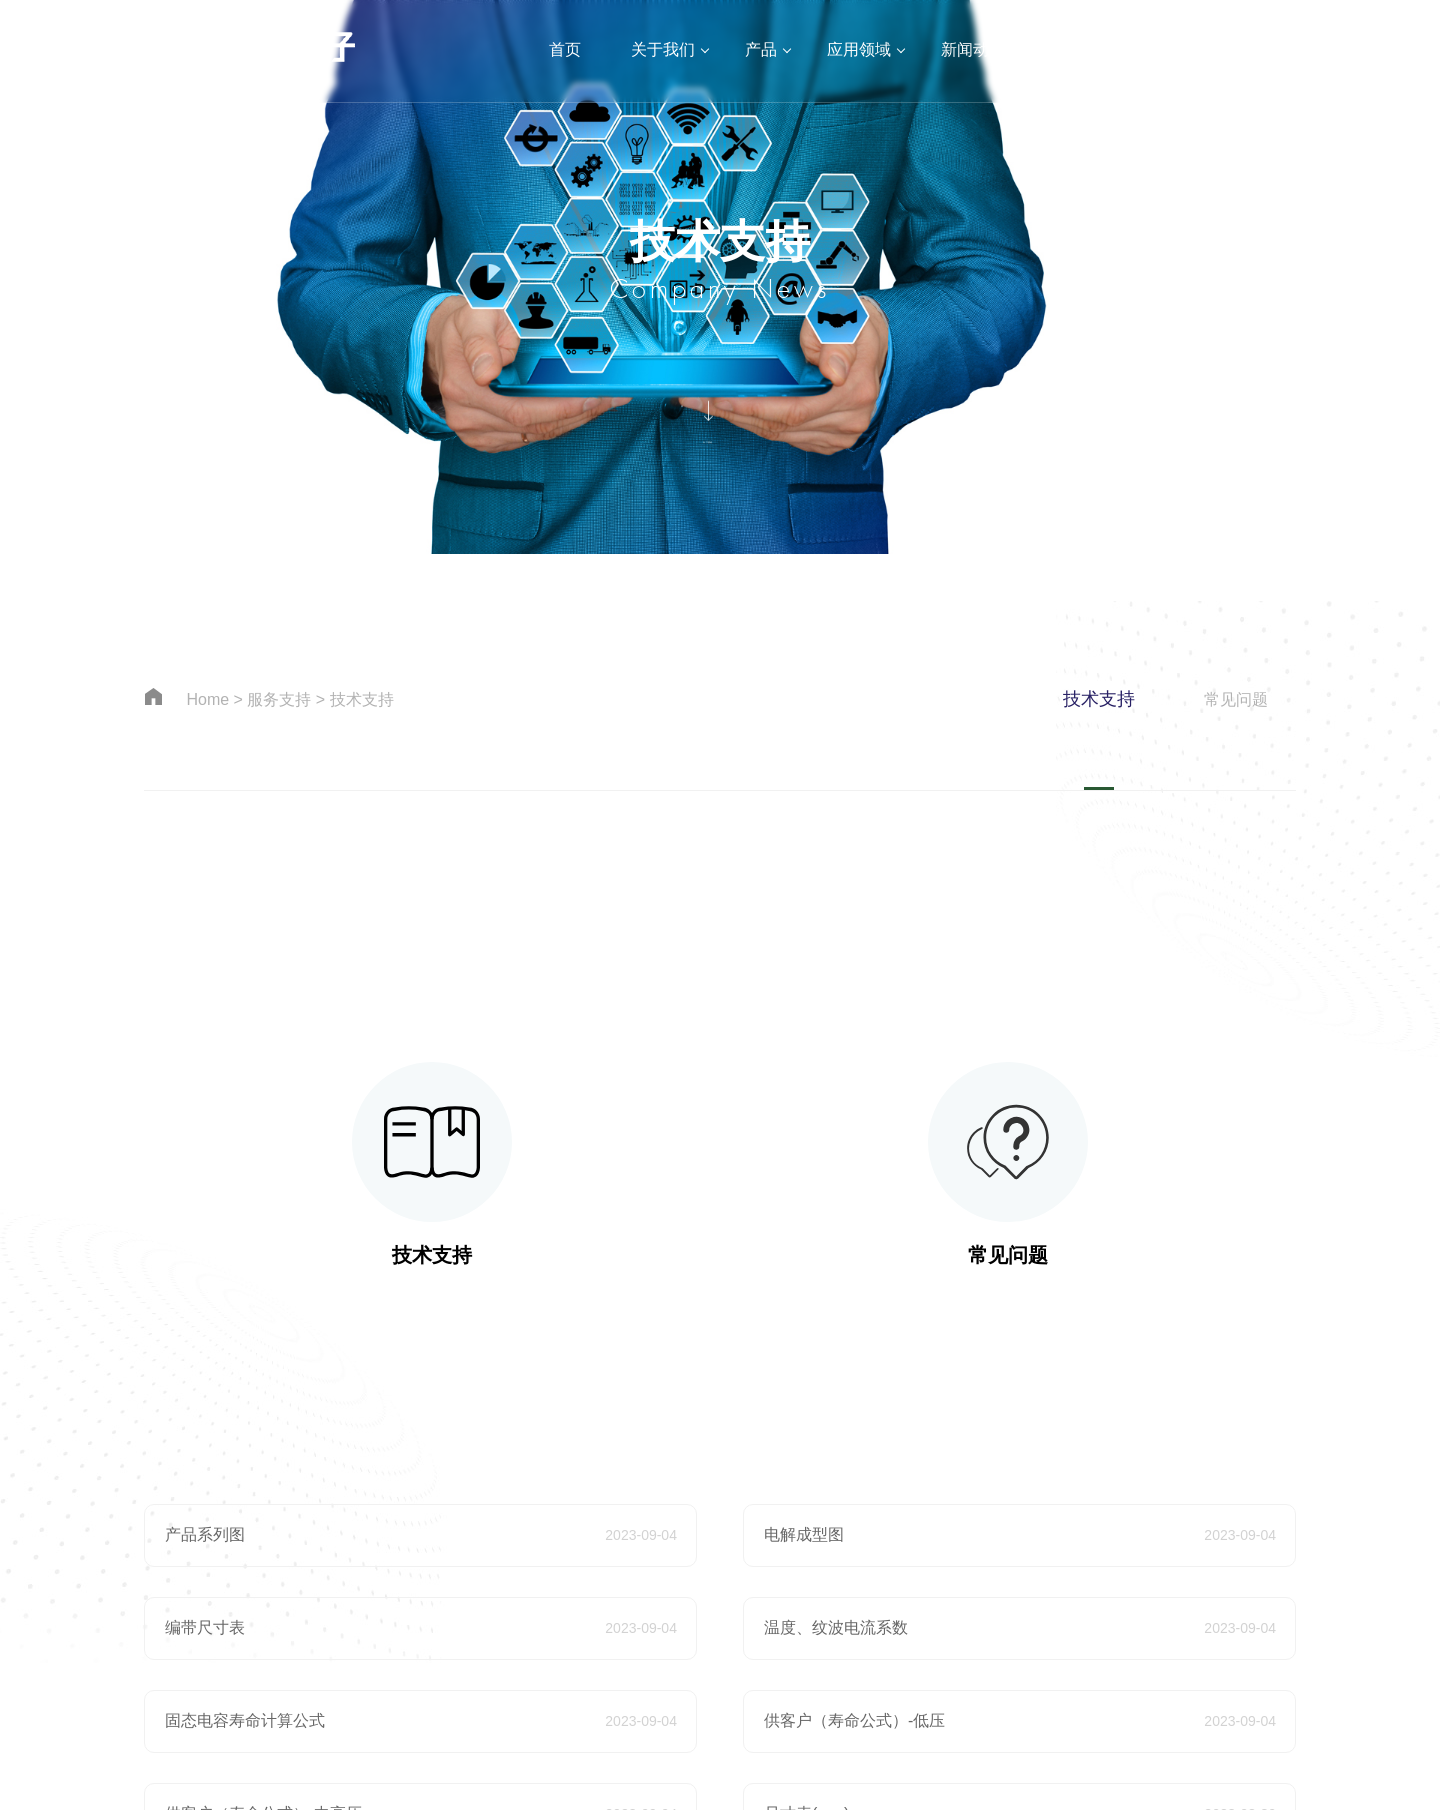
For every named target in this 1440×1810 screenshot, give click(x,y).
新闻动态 (973, 49)
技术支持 (362, 699)
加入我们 (1201, 49)
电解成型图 (804, 1534)
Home (207, 699)
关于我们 (663, 49)
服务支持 (1087, 49)
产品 (761, 49)
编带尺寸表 (205, 1627)
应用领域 (859, 49)
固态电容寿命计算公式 (245, 1720)
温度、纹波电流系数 (836, 1627)
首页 (565, 49)
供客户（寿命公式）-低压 (854, 1720)
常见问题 (1236, 699)
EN (1395, 49)
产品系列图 (205, 1534)
